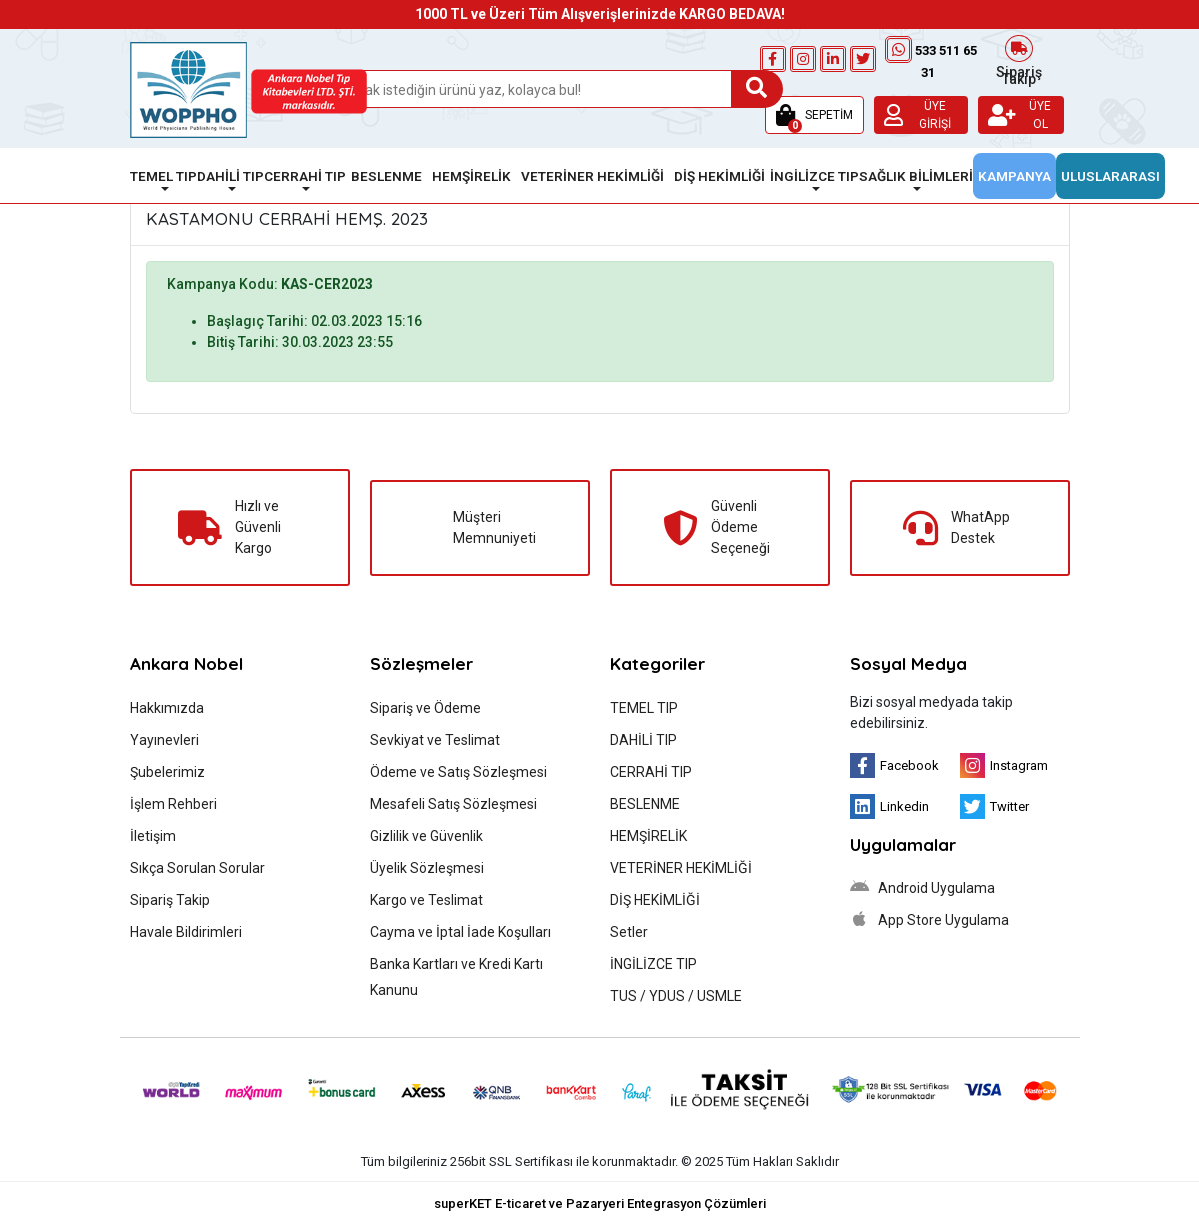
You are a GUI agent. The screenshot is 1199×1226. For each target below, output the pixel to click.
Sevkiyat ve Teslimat (435, 740)
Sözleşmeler (421, 663)
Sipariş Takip (1019, 59)
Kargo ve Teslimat (426, 900)
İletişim (153, 836)
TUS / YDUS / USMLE (676, 996)
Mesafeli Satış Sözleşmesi (453, 804)
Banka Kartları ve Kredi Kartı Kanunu (456, 977)
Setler (629, 932)
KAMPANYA (1014, 176)
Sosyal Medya (908, 663)
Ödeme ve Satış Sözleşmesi (458, 772)
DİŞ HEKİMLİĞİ (655, 900)
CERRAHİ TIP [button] (305, 176)
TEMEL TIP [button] (163, 176)
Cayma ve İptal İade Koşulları (460, 932)
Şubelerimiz (167, 772)
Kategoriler (657, 663)
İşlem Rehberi (173, 804)
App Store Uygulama (929, 919)
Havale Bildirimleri (186, 932)
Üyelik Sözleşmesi (427, 868)
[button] (814, 115)
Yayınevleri (164, 740)
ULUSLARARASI (1110, 176)
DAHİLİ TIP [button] (230, 176)
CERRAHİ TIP (651, 772)
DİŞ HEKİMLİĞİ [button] (719, 176)
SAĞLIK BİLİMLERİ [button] (916, 176)
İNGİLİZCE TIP (653, 964)
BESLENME (645, 804)
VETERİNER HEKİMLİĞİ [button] (592, 176)
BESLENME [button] (386, 176)
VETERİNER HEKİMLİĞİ (681, 868)
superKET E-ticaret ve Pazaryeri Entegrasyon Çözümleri (600, 1203)
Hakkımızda (167, 708)
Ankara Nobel (186, 663)
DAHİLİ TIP (643, 740)
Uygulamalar (903, 844)
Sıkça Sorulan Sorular (197, 868)
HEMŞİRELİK (648, 836)
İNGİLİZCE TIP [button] (814, 176)
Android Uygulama (922, 887)
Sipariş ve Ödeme (425, 708)
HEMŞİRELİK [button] (471, 176)
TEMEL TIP (644, 708)
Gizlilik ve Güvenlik (426, 836)
